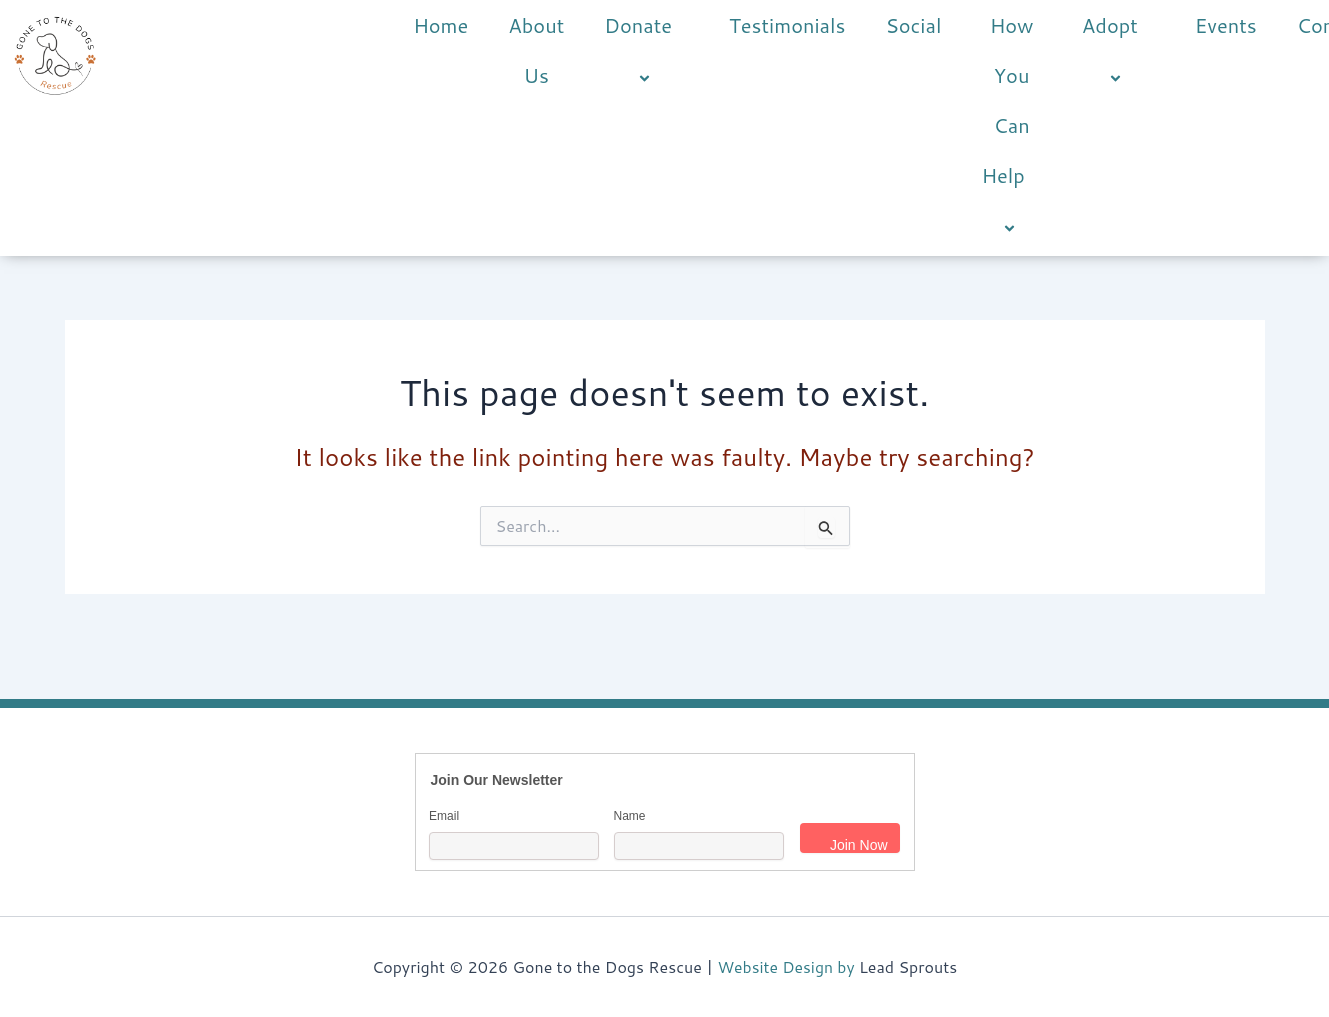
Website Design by (785, 966)
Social (913, 25)
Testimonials (787, 25)
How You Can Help (1011, 126)
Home (440, 25)
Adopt (1118, 51)
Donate (646, 51)
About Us (536, 50)
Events (1226, 25)
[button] (680, 27)
